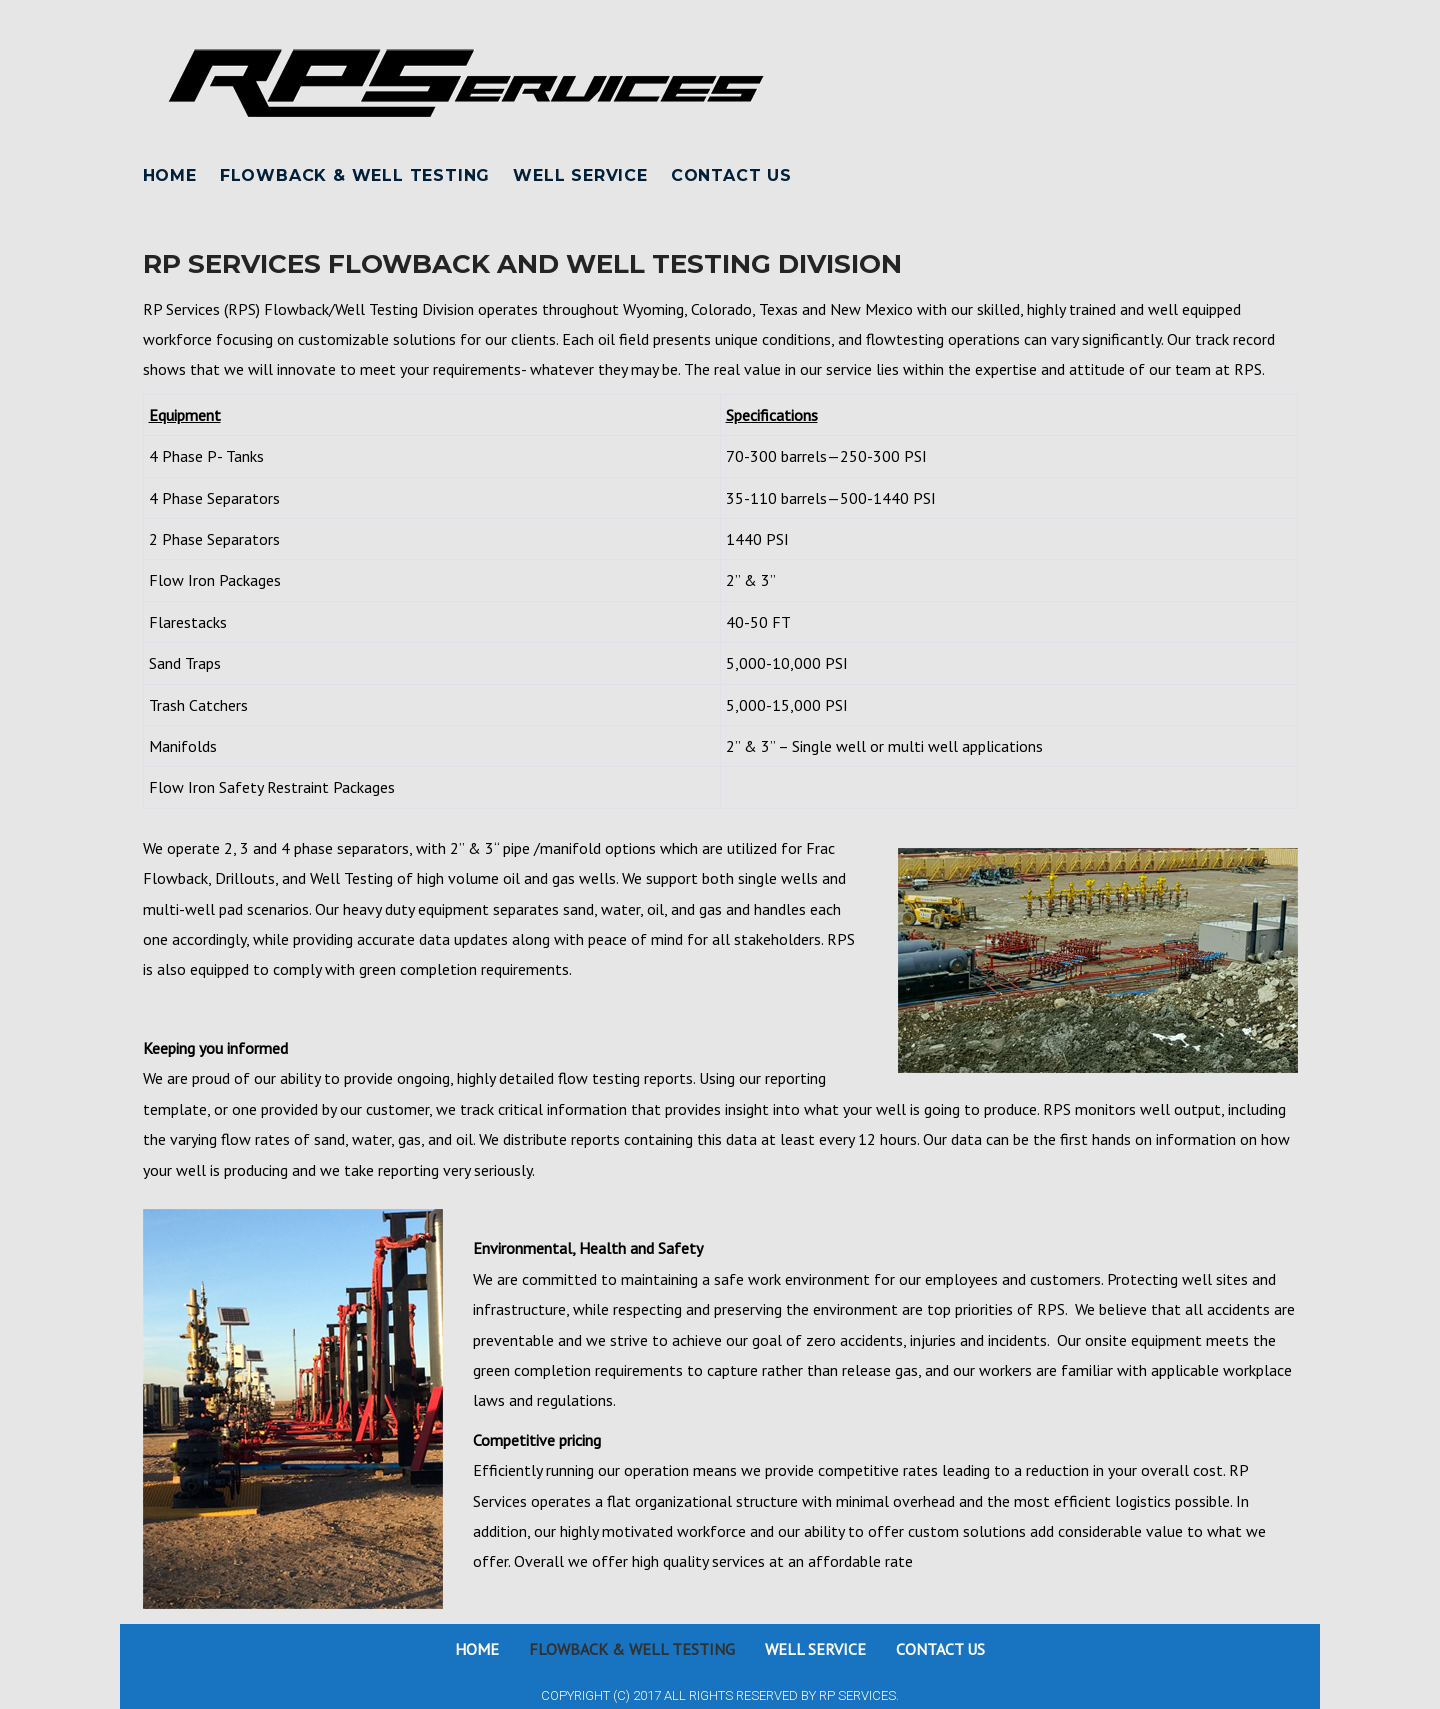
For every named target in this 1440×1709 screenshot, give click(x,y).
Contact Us (731, 175)
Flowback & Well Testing (355, 175)
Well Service (580, 175)
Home (170, 175)
